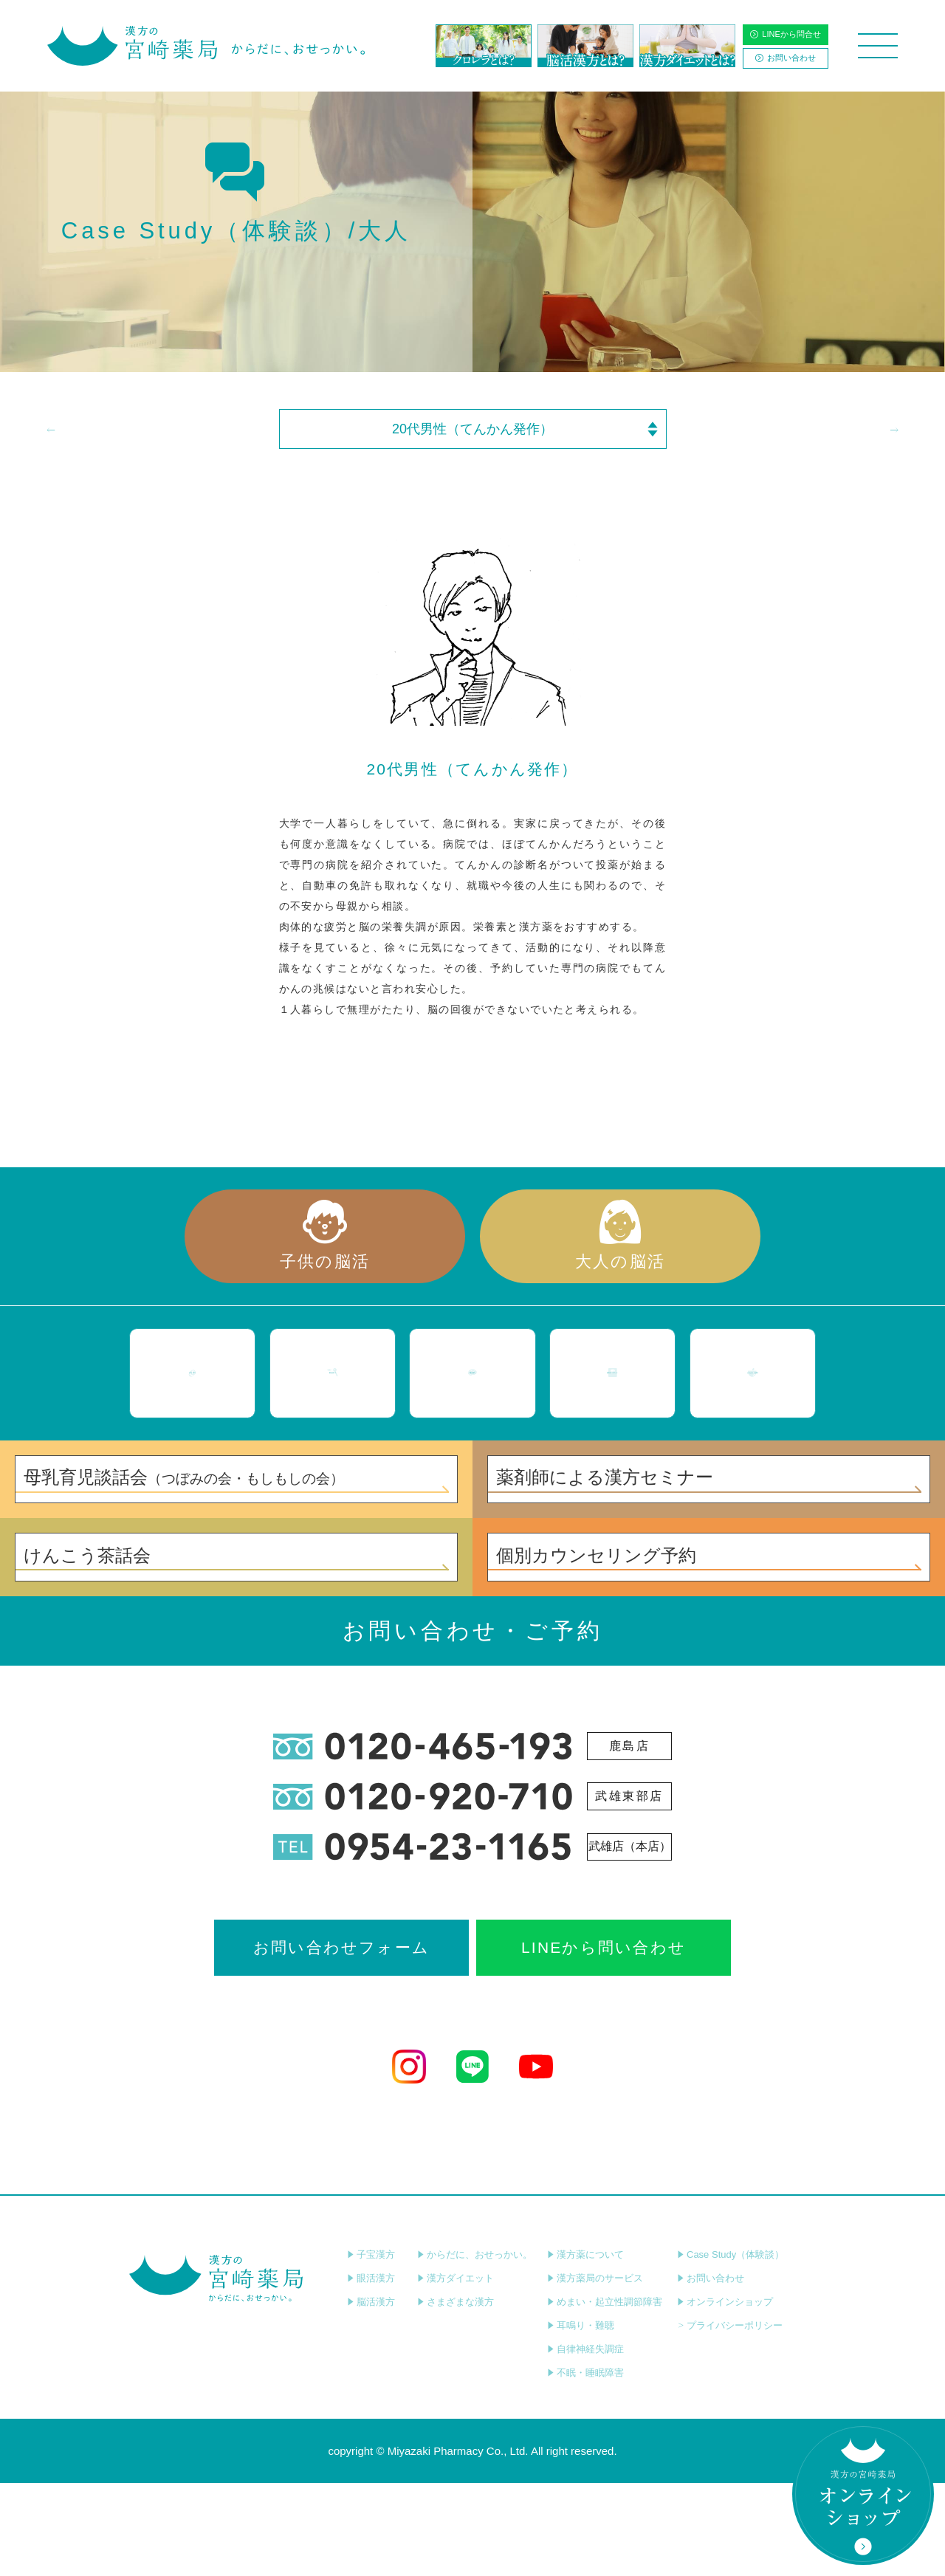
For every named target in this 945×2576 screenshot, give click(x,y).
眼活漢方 (371, 2371)
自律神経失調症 (585, 2442)
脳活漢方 (371, 2394)
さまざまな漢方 (455, 2394)
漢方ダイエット (455, 2371)
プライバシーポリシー (730, 2418)
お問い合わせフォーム (341, 2040)
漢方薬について (585, 2347)
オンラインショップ (725, 2394)
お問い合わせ (785, 57)
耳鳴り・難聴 (580, 2418)
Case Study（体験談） (730, 2347)
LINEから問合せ (785, 34)
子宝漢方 (371, 2347)
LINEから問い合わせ (603, 2040)
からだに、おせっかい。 (474, 2347)
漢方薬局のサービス (595, 2371)
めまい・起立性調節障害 (604, 2394)
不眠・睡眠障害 (585, 2465)
